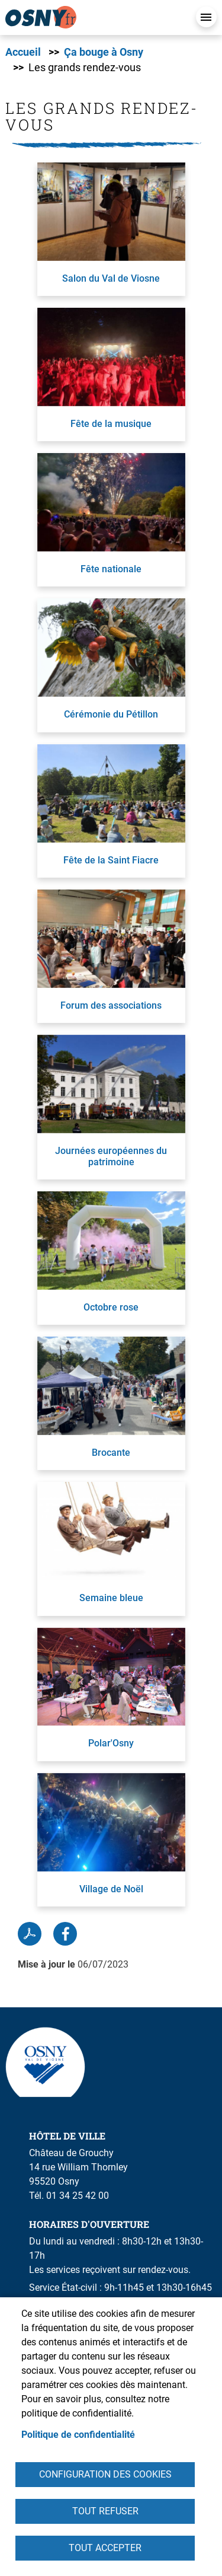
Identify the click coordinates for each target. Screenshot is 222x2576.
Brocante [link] (111, 1452)
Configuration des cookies (105, 2474)
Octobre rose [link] (111, 1307)
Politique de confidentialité (78, 2434)
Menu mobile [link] (206, 17)
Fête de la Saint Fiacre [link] (111, 860)
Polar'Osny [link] (111, 1743)
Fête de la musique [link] (111, 423)
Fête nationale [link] (111, 569)
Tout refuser (105, 2511)
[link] (94, 17)
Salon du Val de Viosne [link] (111, 278)
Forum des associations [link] (111, 1005)
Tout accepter (105, 2547)
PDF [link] (29, 1934)
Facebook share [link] (65, 1934)
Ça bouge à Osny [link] (103, 52)
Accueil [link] (23, 52)
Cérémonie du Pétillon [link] (111, 714)
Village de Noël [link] (111, 1889)
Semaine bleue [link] (111, 1597)
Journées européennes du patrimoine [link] (111, 1156)
